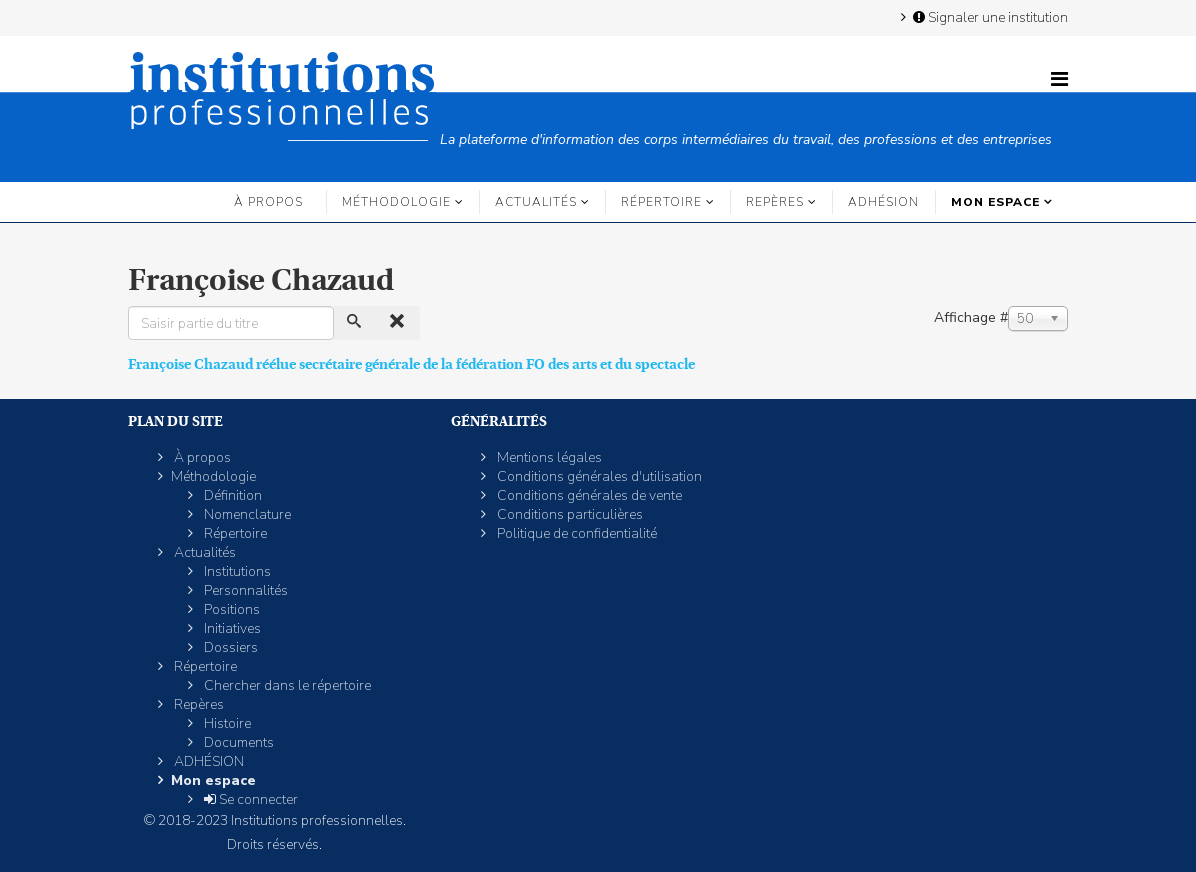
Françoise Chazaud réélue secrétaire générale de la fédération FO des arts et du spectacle (411, 364)
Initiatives (231, 628)
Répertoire (661, 202)
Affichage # (971, 317)
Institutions (236, 571)
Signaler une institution (989, 17)
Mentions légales (548, 457)
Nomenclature (246, 514)
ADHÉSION (883, 202)
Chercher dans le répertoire (286, 685)
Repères (775, 202)
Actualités (536, 202)
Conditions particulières (568, 514)
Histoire (226, 723)
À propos (268, 202)
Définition (231, 495)
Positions (230, 609)
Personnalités (244, 590)
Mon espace (995, 202)
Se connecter (249, 799)
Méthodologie (396, 202)
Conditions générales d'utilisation (598, 476)
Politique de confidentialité (575, 533)
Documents (237, 742)
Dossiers (229, 647)
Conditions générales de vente (588, 495)
